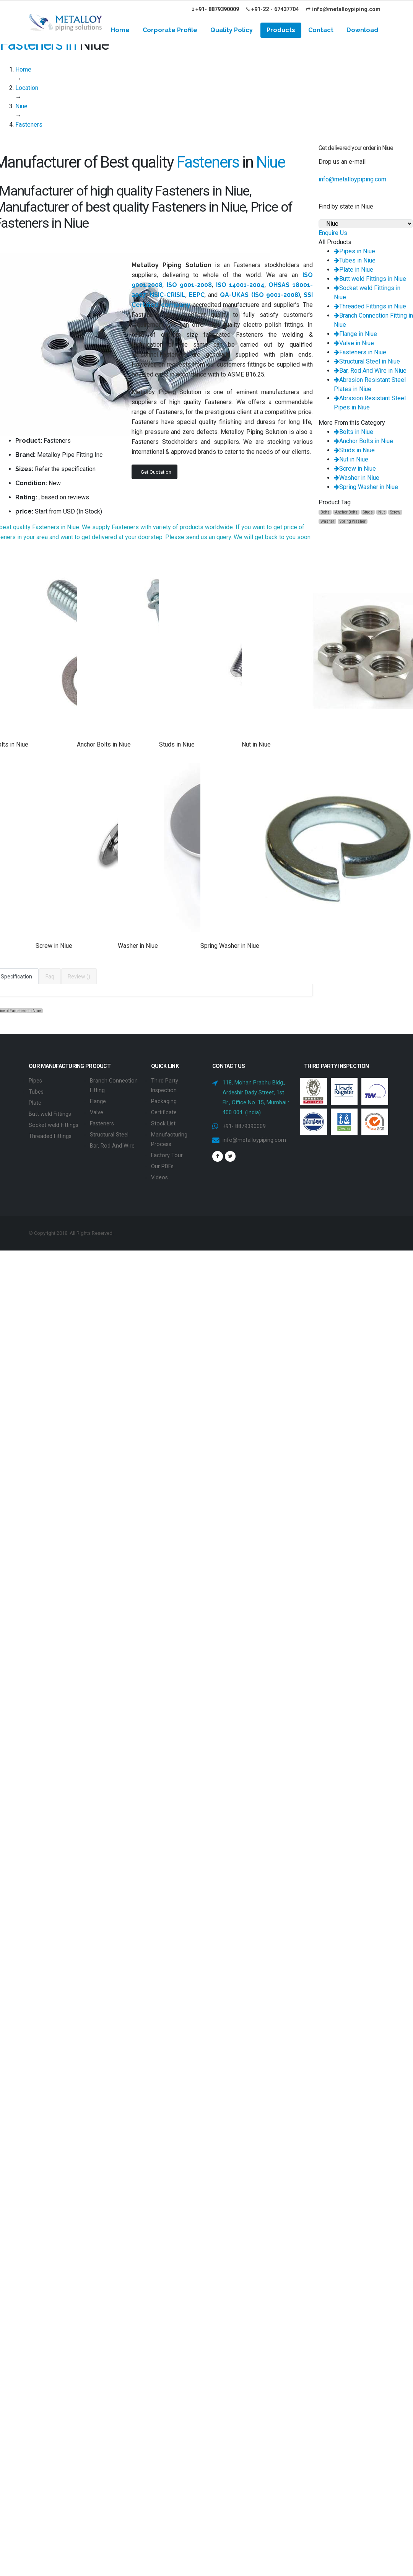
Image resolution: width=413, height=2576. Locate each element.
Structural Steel (109, 1132)
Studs (368, 512)
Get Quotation (156, 472)
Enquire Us (333, 232)
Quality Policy (231, 30)
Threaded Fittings (50, 1134)
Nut (381, 512)
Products (281, 30)
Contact (320, 30)
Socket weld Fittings (53, 1123)
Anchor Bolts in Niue (363, 441)
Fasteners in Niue (360, 352)
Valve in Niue (354, 343)
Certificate (164, 1111)
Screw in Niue (355, 468)
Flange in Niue (355, 333)
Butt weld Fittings (50, 1112)
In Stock (89, 511)
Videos (159, 1174)
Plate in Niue (353, 269)
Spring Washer (353, 521)
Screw (395, 512)
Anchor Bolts (346, 512)
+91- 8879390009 (215, 9)
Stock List (163, 1121)
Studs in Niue (354, 450)
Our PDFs (162, 1163)
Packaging (164, 1100)
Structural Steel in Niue (367, 361)
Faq (50, 976)
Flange (98, 1100)
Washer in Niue (356, 477)
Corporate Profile (170, 30)
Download (362, 30)
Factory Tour (167, 1152)
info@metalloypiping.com (343, 9)
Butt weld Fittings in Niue (370, 278)
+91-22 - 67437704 (272, 9)
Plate (35, 1102)
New (55, 483)
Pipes (35, 1080)
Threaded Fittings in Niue (370, 306)
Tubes (36, 1091)
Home (120, 30)
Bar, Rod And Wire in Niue (370, 370)
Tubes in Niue (355, 260)
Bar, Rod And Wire (112, 1143)
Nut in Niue (351, 459)
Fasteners (102, 1121)
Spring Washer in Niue (366, 487)
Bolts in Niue (353, 431)
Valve (96, 1111)
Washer (327, 521)
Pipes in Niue (354, 251)
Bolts (325, 512)
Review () (79, 976)
